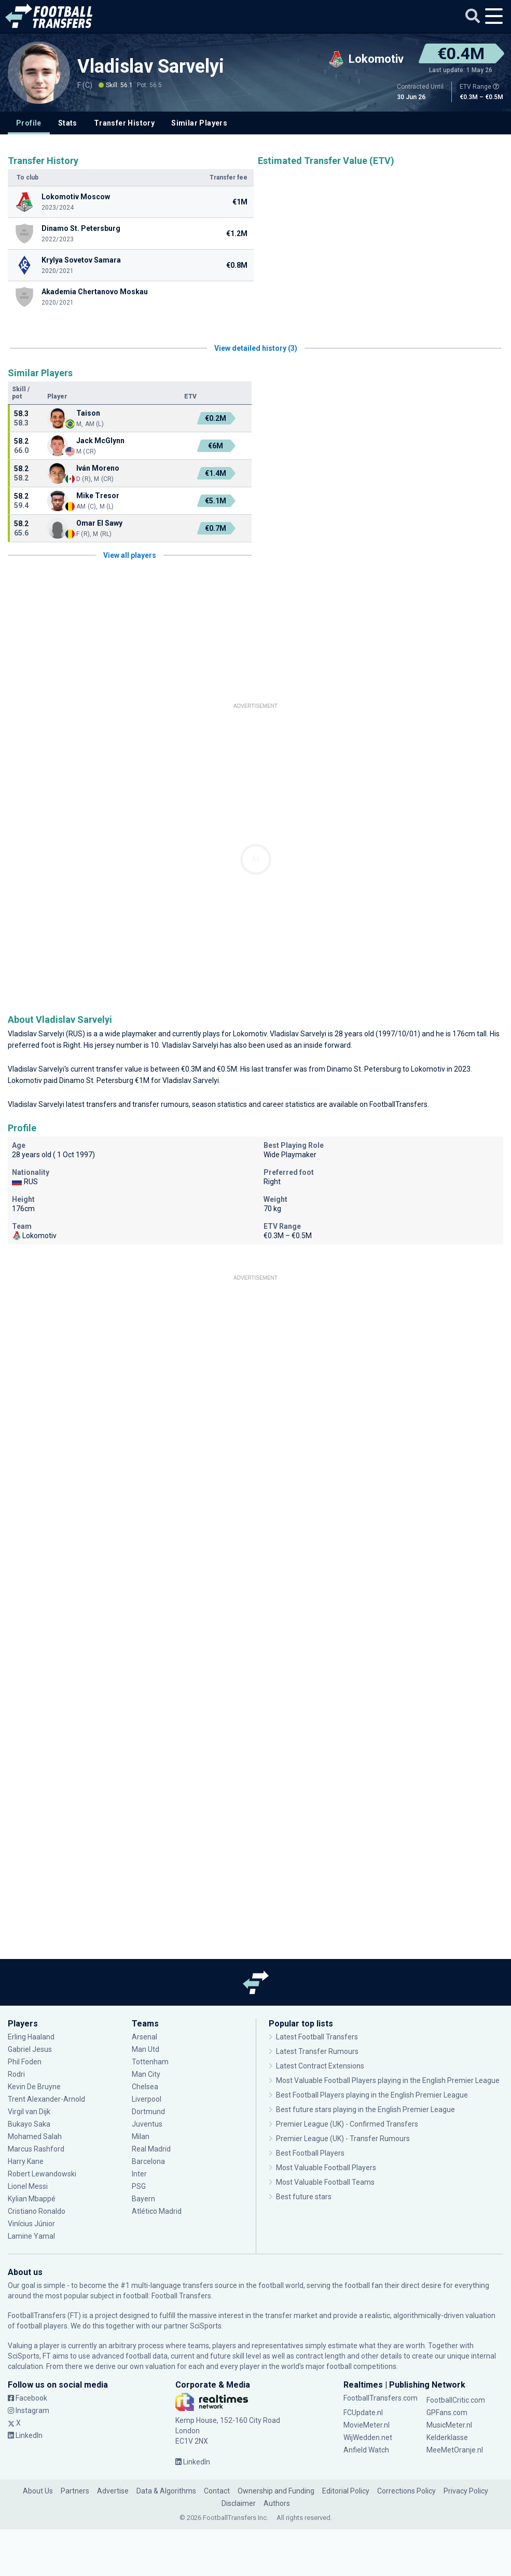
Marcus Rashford (36, 2149)
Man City (146, 2074)
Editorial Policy (345, 2491)
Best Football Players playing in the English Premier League (372, 2095)
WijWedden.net (367, 2437)
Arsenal (144, 2037)
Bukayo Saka (29, 2124)
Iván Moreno (97, 468)
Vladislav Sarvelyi (150, 66)
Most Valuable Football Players (326, 2167)
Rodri (16, 2074)
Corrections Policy (406, 2491)
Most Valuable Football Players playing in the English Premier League (388, 2080)
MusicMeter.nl (449, 2425)
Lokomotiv (250, 1034)
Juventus (147, 2124)
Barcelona (148, 2161)
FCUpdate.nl (363, 2412)
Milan (140, 2136)
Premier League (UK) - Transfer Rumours (343, 2138)
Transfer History (124, 123)
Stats (67, 123)
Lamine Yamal (31, 2236)
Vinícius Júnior (31, 2223)
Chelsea (145, 2086)
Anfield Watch (366, 2450)
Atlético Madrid (157, 2211)
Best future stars (304, 2197)
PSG (139, 2186)
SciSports (206, 2326)
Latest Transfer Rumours (317, 2051)
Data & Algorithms (166, 2491)
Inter (139, 2174)
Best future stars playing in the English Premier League (365, 2109)
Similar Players (199, 123)
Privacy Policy (466, 2491)
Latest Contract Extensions (320, 2066)
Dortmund (148, 2111)
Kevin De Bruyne (34, 2086)
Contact (217, 2491)
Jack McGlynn (100, 440)
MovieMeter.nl (366, 2425)
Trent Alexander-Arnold (46, 2099)
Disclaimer (239, 2503)
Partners (75, 2491)
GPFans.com (446, 2412)
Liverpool (146, 2099)
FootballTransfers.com (380, 2398)
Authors (277, 2503)
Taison (88, 413)
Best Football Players (310, 2153)
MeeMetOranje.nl (454, 2450)
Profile (29, 123)
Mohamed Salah (35, 2136)
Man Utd (145, 2049)
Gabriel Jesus (30, 2049)
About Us (38, 2491)
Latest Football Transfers (317, 2037)
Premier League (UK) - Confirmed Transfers (347, 2124)
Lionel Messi (28, 2186)
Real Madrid (151, 2149)
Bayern (143, 2199)
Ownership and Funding (276, 2491)
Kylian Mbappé (32, 2199)
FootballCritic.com (455, 2400)
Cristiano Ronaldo (36, 2211)
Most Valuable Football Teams (325, 2182)
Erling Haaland (31, 2037)
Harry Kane (26, 2161)
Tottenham (150, 2062)
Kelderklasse (447, 2437)
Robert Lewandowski (42, 2174)
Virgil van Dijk (30, 2111)
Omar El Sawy (99, 523)
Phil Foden (25, 2062)
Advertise (113, 2491)
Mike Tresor (97, 495)
